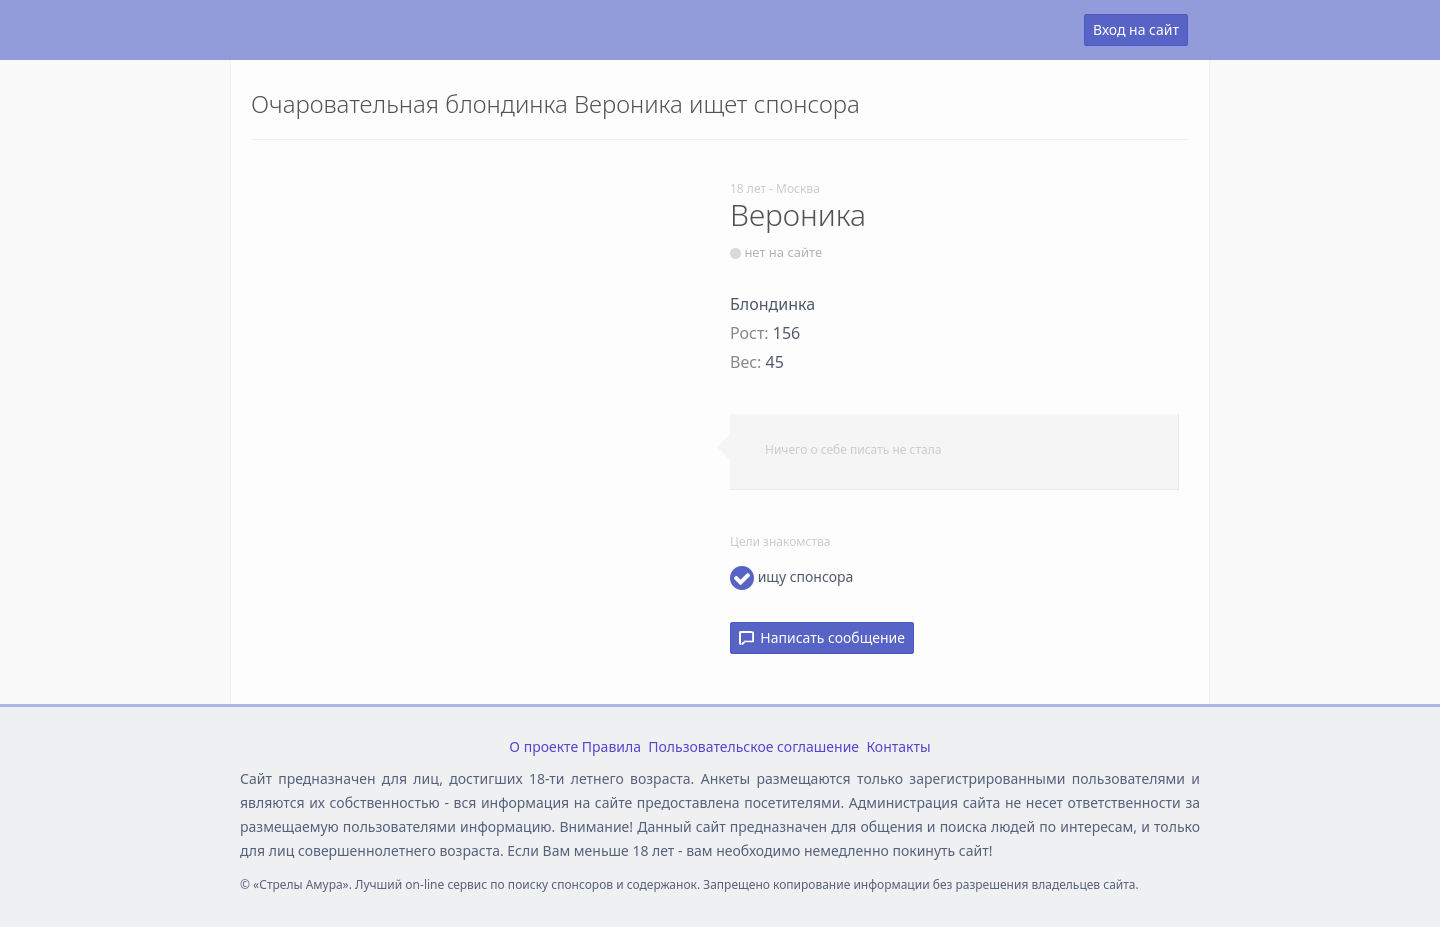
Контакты (898, 746)
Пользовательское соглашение (753, 746)
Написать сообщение (822, 637)
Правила (611, 746)
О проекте (543, 746)
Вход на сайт (1136, 29)
